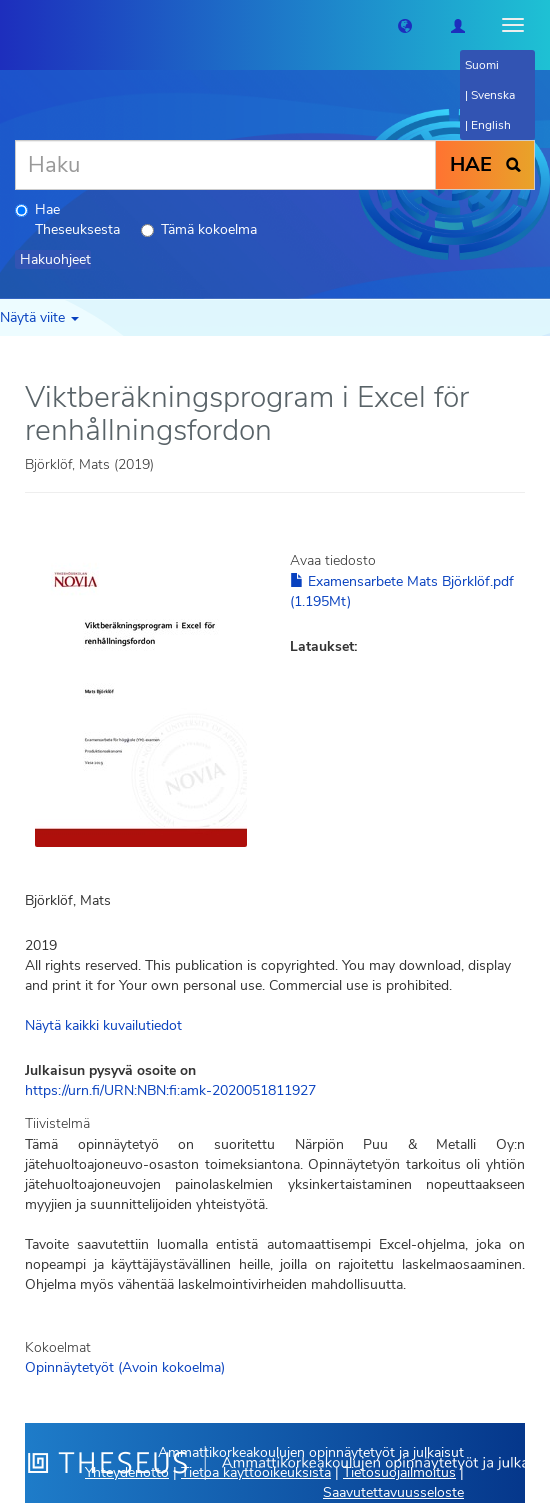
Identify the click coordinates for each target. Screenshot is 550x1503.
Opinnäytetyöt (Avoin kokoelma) (125, 1367)
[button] (405, 25)
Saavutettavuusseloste (393, 1492)
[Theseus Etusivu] (15, 25)
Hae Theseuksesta (67, 219)
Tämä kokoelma (199, 229)
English (491, 125)
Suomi (482, 65)
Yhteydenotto (127, 1472)
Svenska (493, 95)
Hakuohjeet (55, 259)
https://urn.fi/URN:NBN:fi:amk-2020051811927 (170, 1090)
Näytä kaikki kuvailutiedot (103, 1025)
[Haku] (225, 165)
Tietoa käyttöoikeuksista (256, 1472)
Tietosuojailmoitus (399, 1472)
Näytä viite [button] (39, 317)
